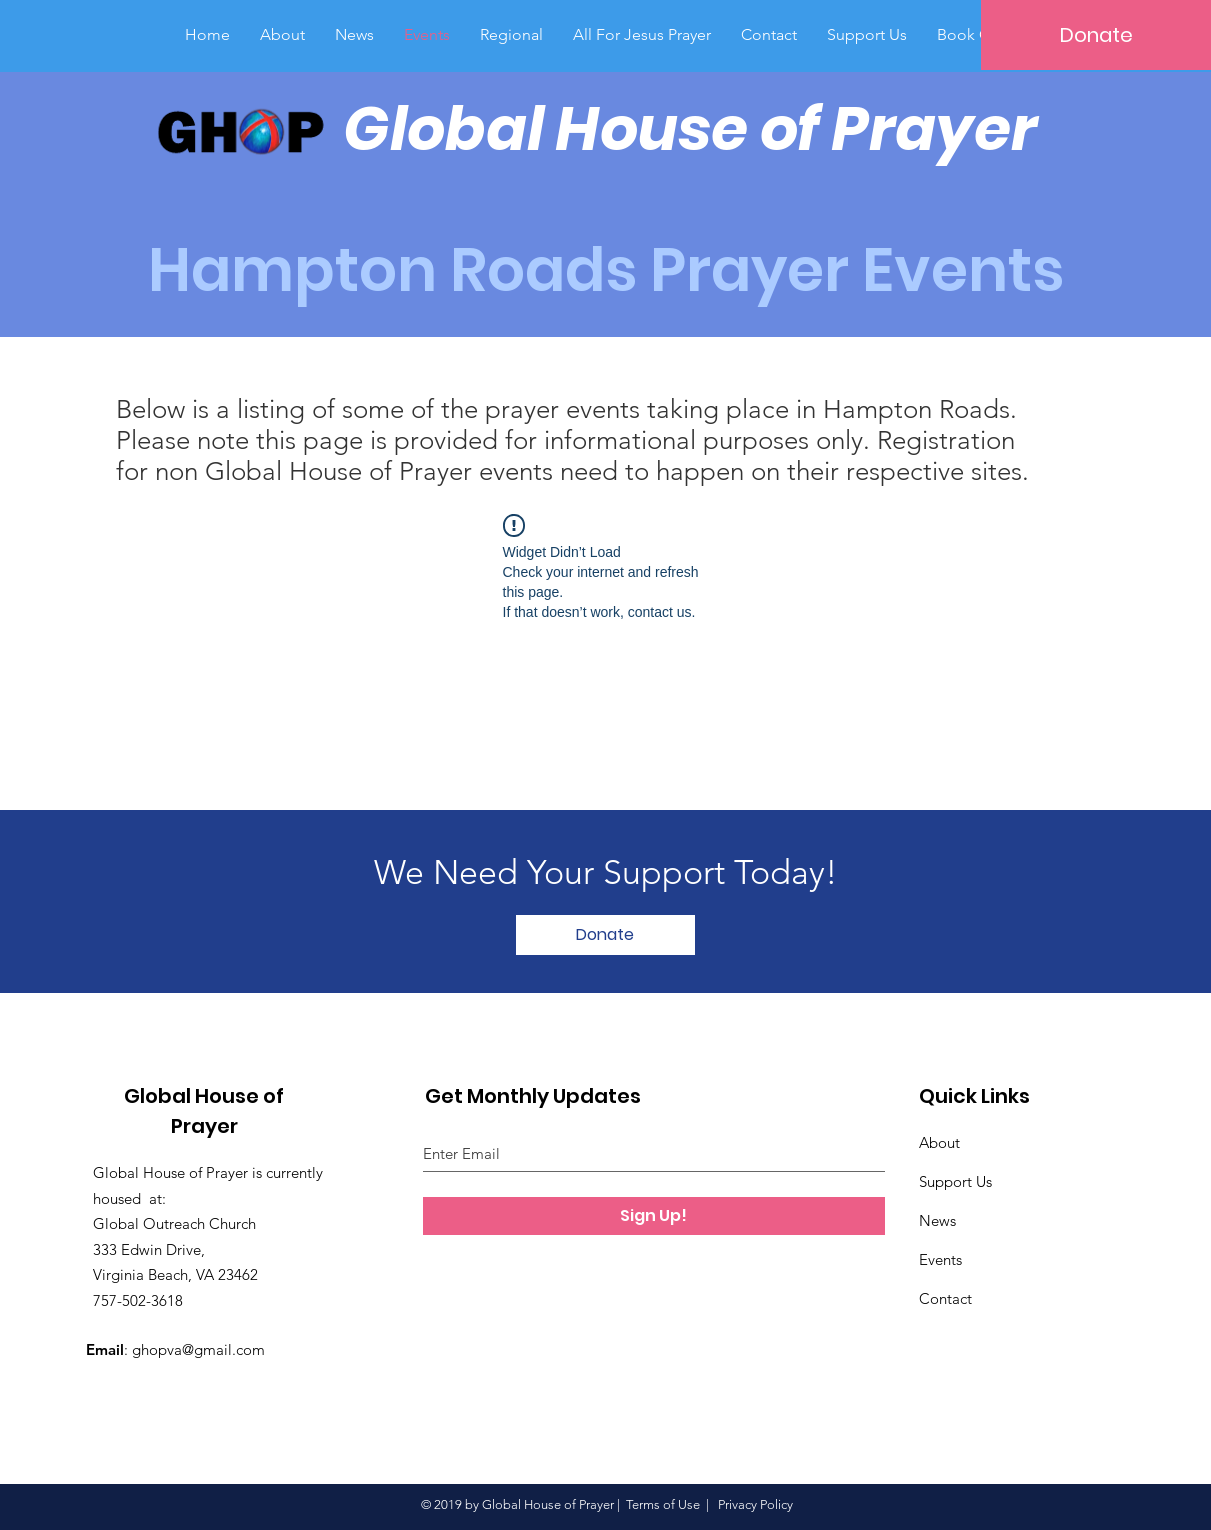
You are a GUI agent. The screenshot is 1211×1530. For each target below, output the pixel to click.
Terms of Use (663, 1504)
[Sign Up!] (654, 1216)
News (937, 1220)
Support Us (955, 1181)
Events (940, 1259)
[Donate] (1096, 35)
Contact (945, 1298)
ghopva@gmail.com (198, 1349)
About (939, 1142)
